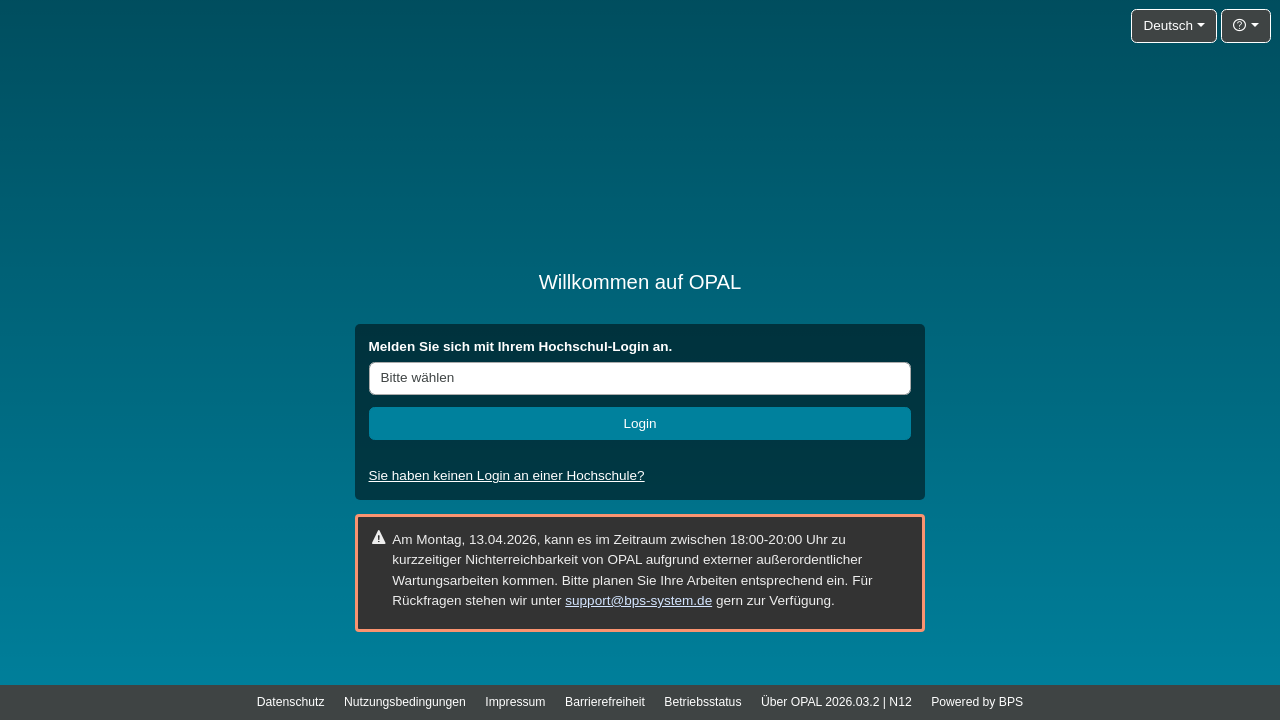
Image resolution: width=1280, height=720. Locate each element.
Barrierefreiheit (605, 702)
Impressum (515, 702)
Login (639, 423)
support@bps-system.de (638, 600)
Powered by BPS (977, 702)
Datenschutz (291, 702)
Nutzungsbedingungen (405, 702)
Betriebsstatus (702, 702)
